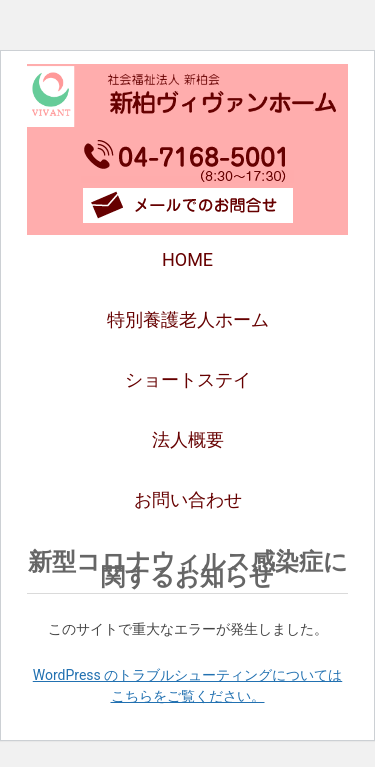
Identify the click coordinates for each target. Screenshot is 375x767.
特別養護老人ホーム (188, 319)
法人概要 (188, 439)
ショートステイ (188, 379)
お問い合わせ (188, 499)
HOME (187, 259)
